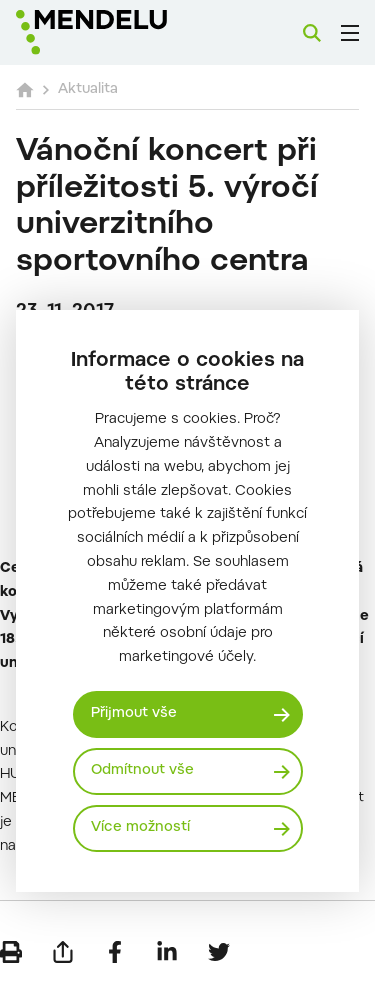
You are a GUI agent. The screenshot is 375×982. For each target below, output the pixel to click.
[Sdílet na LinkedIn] (167, 952)
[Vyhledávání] (312, 33)
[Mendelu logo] (116, 32)
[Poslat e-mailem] (63, 952)
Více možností (140, 828)
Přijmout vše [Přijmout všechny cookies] (134, 714)
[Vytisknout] (11, 952)
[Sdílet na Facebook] (115, 952)
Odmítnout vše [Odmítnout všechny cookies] (142, 771)
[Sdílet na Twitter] (219, 952)
